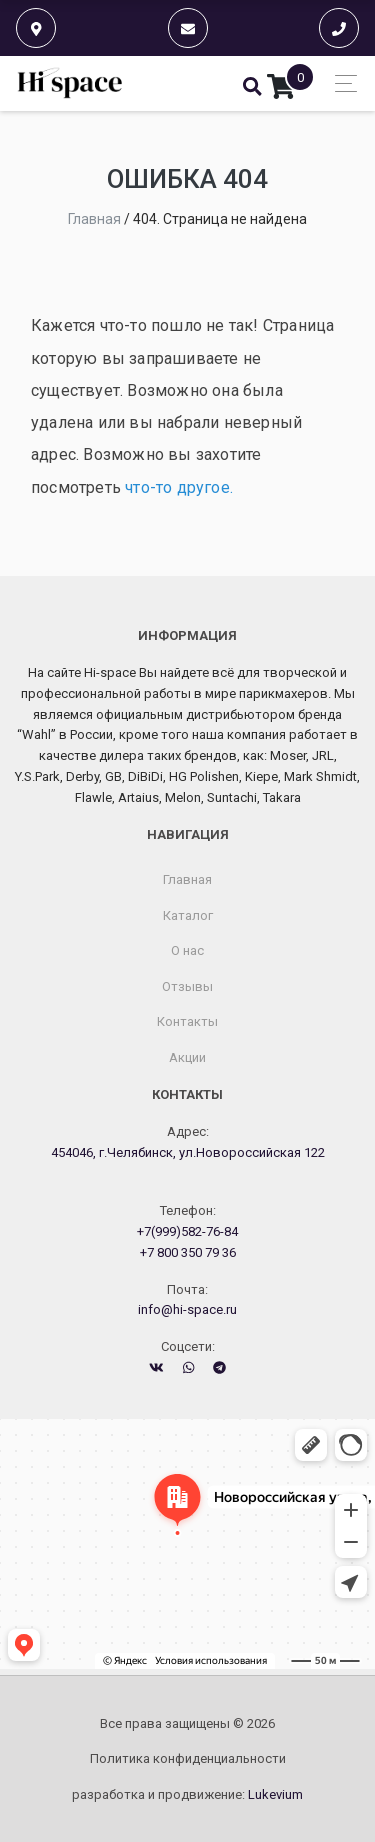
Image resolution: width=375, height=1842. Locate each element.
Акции (187, 1057)
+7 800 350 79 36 (188, 1252)
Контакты (187, 1021)
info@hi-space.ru (187, 1309)
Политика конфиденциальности (188, 1758)
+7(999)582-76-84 (187, 1231)
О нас (187, 950)
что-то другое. (179, 487)
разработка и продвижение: (187, 1794)
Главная (187, 879)
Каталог (188, 915)
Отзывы (187, 986)
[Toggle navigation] (340, 83)
